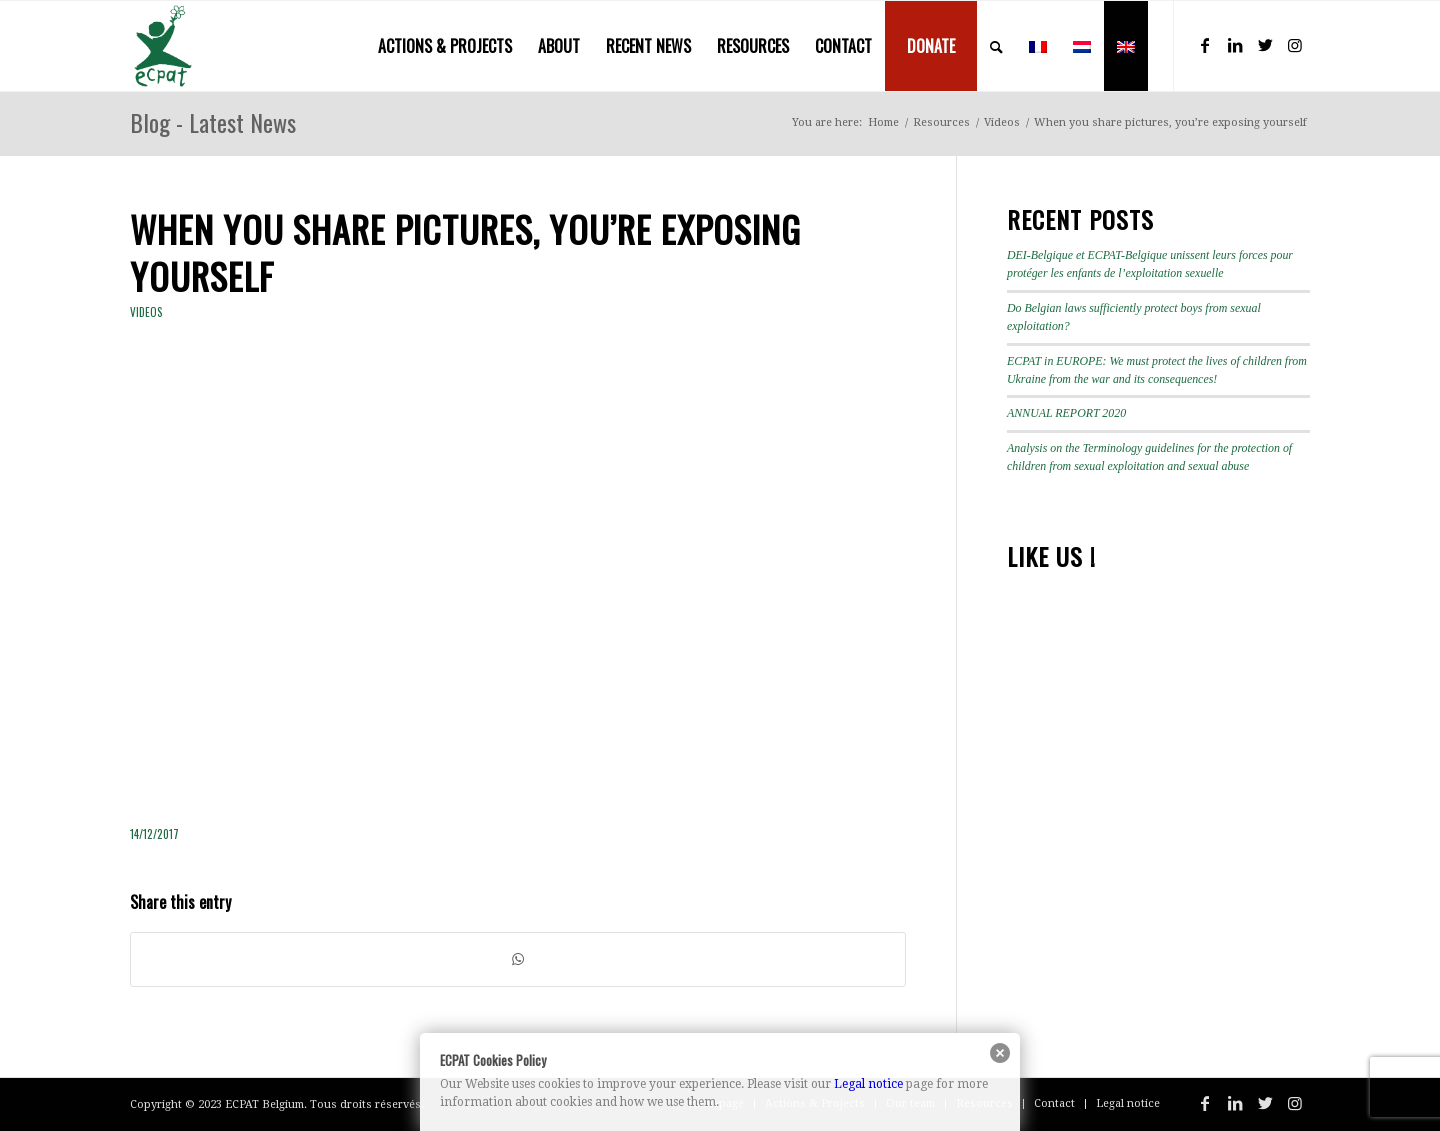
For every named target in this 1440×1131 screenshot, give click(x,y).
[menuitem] (445, 46)
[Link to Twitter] (1265, 45)
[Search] (996, 46)
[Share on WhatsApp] (518, 959)
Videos (146, 312)
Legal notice (868, 1084)
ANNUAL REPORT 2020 (1066, 413)
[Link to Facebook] (1205, 45)
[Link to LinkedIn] (1235, 45)
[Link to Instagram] (1295, 45)
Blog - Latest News (213, 122)
